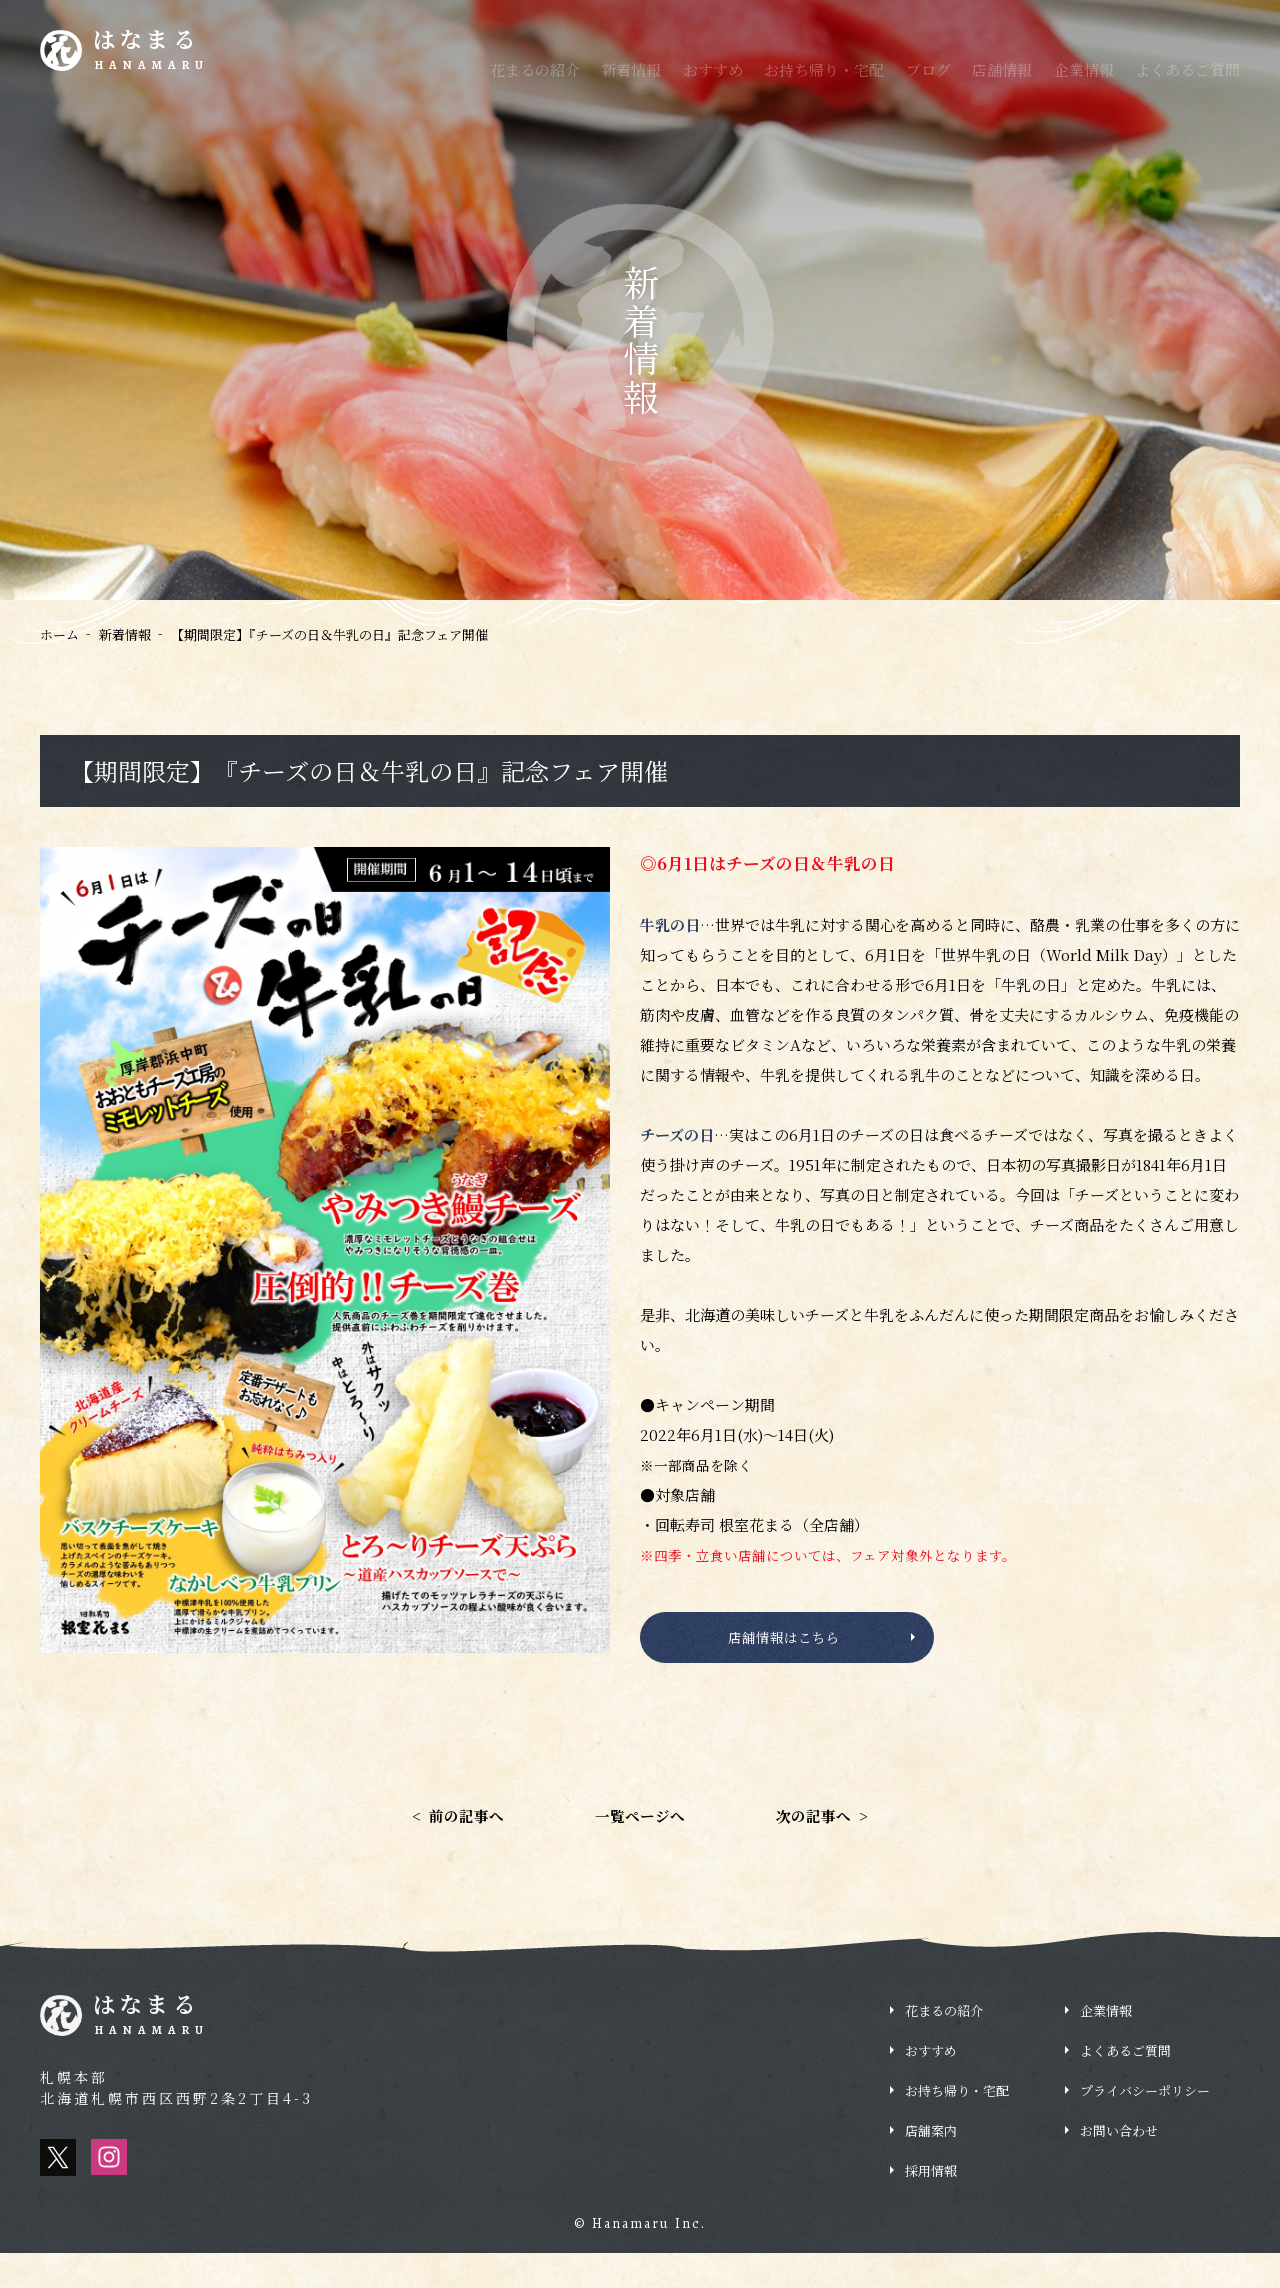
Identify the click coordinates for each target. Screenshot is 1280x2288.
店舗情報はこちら (782, 1642)
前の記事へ (449, 1848)
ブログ (928, 69)
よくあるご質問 (1187, 69)
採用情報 (1170, 14)
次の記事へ (831, 1848)
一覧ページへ (640, 1848)
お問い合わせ (1119, 2165)
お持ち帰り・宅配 (824, 69)
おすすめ (713, 69)
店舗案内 (931, 2165)
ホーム (59, 634)
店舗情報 (1002, 69)
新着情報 (631, 69)
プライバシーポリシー (1145, 2125)
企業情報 (1084, 69)
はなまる (161, 53)
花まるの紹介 (535, 69)
